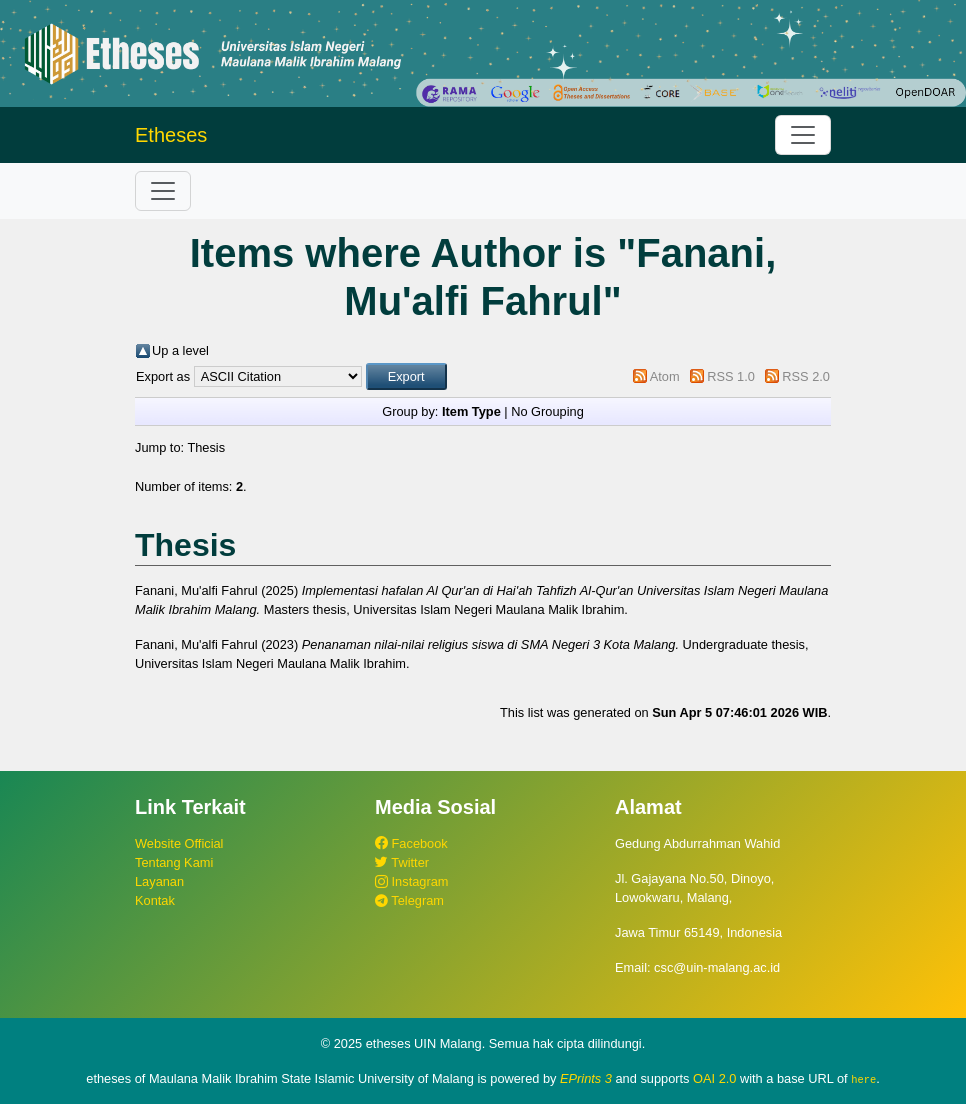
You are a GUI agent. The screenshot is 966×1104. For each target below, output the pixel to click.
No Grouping (547, 411)
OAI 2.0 (714, 1078)
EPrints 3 (586, 1078)
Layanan (159, 881)
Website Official (179, 843)
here (863, 1079)
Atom (665, 376)
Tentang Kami (174, 862)
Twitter (402, 862)
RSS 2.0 (806, 376)
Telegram (409, 900)
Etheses (171, 135)
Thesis (206, 447)
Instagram (411, 881)
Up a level (180, 350)
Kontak (155, 900)
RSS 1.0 (731, 376)
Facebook (411, 843)
